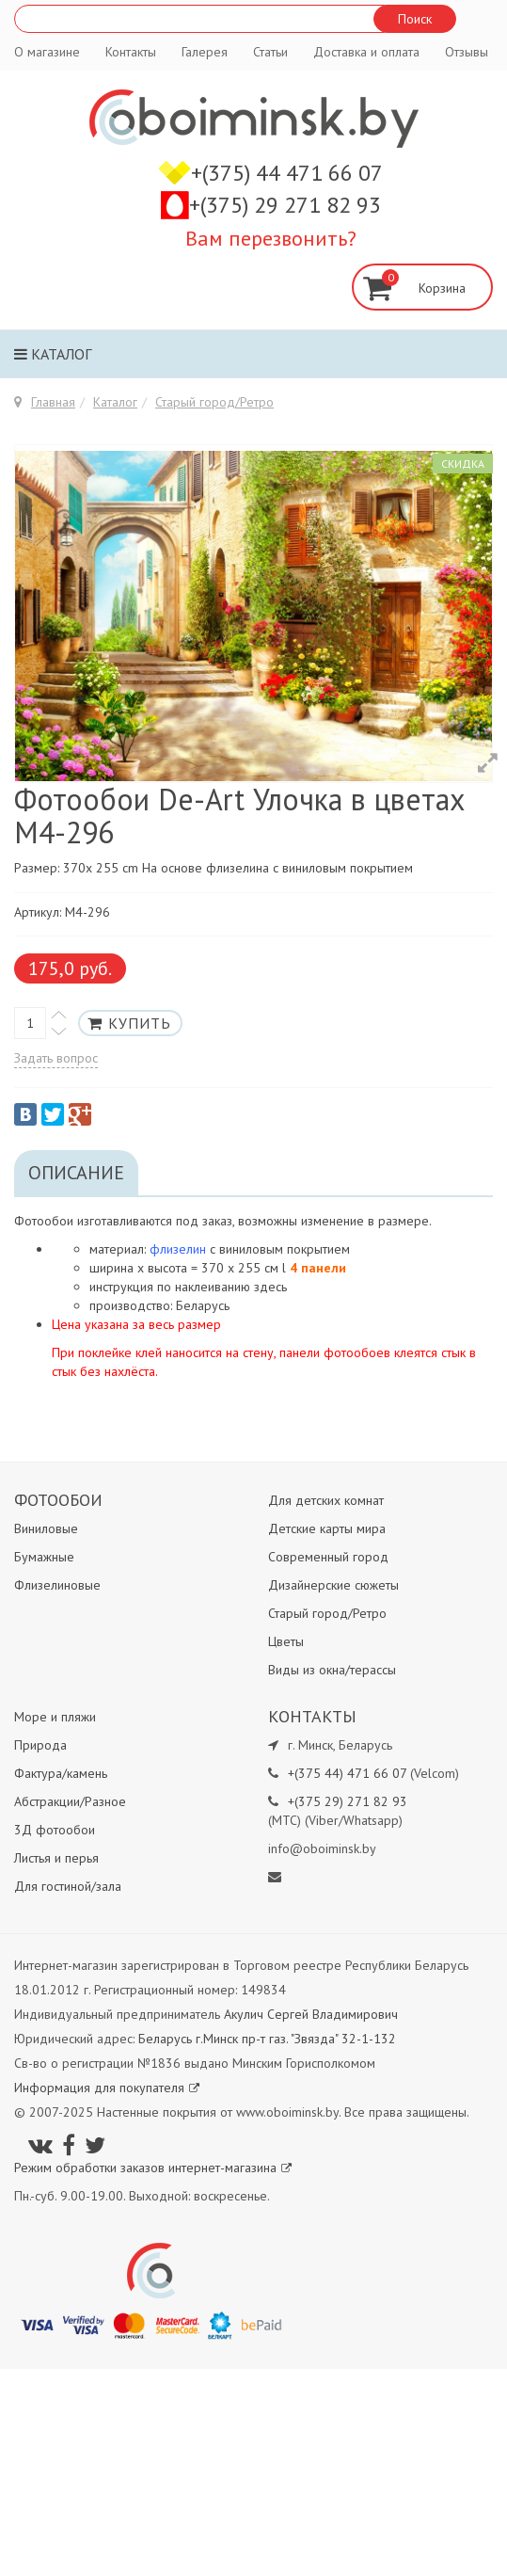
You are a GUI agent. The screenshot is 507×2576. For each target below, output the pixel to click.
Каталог (52, 353)
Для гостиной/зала (67, 1886)
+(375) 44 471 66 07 (287, 172)
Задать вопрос (56, 1057)
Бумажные (44, 1556)
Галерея (205, 51)
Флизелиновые (57, 1584)
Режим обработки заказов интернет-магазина (153, 2167)
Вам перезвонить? (270, 238)
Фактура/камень (60, 1773)
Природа (40, 1744)
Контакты (130, 51)
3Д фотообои (54, 1829)
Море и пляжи (55, 1716)
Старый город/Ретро (214, 401)
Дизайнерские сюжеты (333, 1584)
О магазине (47, 51)
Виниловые (46, 1528)
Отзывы (466, 51)
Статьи (270, 51)
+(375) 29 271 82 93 (285, 204)
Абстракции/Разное (70, 1801)
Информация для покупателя (106, 2087)
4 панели (318, 1267)
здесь (270, 1286)
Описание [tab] (76, 1172)
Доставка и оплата (366, 51)
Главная (53, 401)
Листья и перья (56, 1857)
